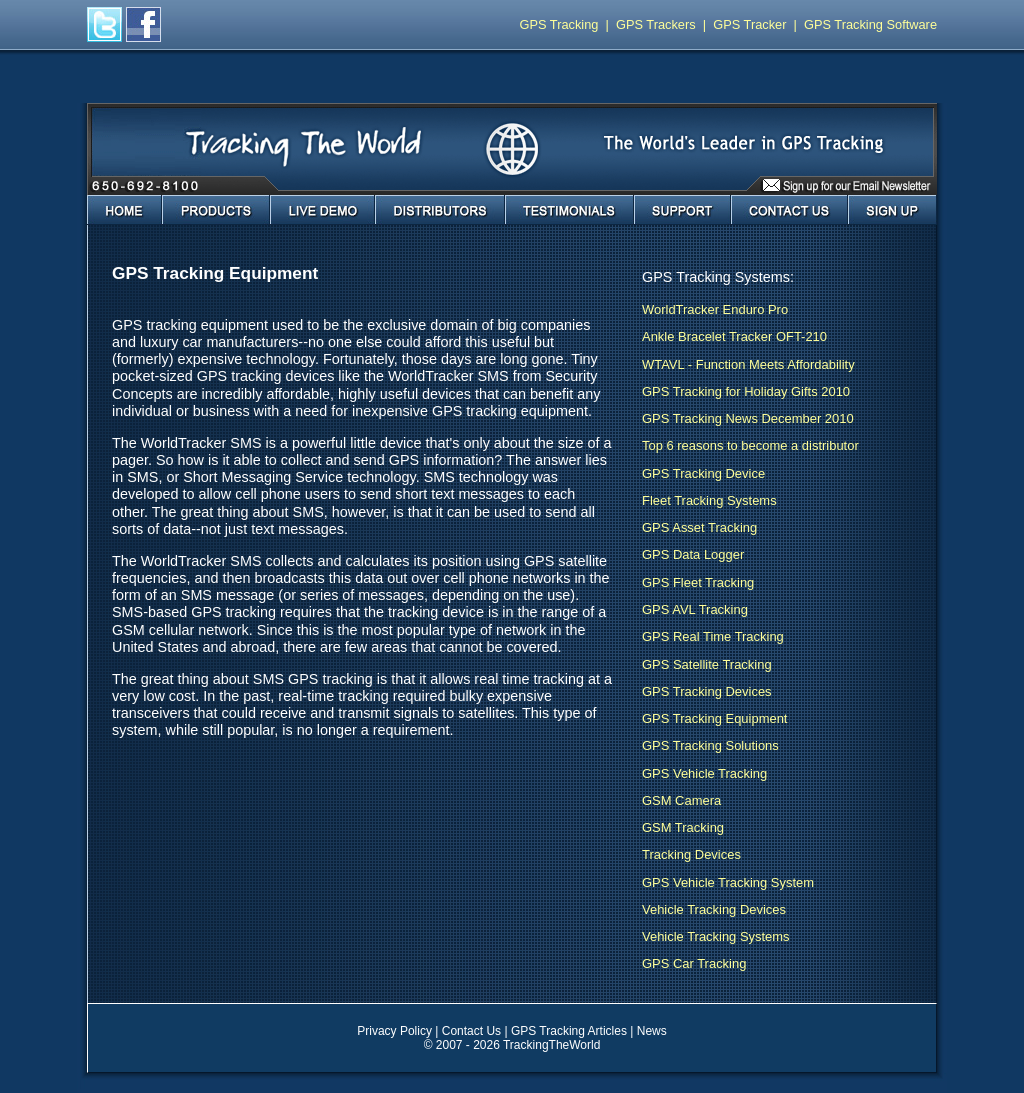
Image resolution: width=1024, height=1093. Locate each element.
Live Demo (322, 210)
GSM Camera (681, 800)
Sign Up (892, 210)
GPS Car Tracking (694, 963)
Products (216, 210)
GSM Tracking (683, 827)
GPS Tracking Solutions (710, 745)
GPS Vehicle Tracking (704, 773)
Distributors (440, 210)
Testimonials (569, 210)
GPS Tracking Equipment (714, 718)
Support (682, 210)
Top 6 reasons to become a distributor (750, 445)
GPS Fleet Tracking (698, 582)
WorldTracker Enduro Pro (715, 309)
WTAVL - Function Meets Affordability (748, 364)
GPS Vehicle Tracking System (728, 882)
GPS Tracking (559, 24)
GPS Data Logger (693, 554)
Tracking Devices (691, 854)
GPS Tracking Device (703, 473)
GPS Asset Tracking (699, 527)
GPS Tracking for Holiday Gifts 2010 (746, 391)
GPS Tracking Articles (569, 1031)
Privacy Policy (394, 1031)
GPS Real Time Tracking (713, 636)
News (652, 1031)
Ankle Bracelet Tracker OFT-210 (734, 336)
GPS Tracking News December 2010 (748, 418)
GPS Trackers (656, 24)
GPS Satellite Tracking (707, 664)
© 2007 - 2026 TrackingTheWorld (512, 1045)
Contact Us (789, 210)
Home (124, 210)
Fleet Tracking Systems (709, 500)
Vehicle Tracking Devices (714, 909)
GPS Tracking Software (870, 24)
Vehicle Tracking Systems (716, 936)
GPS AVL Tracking (695, 609)
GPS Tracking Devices (707, 691)
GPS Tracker (749, 24)
